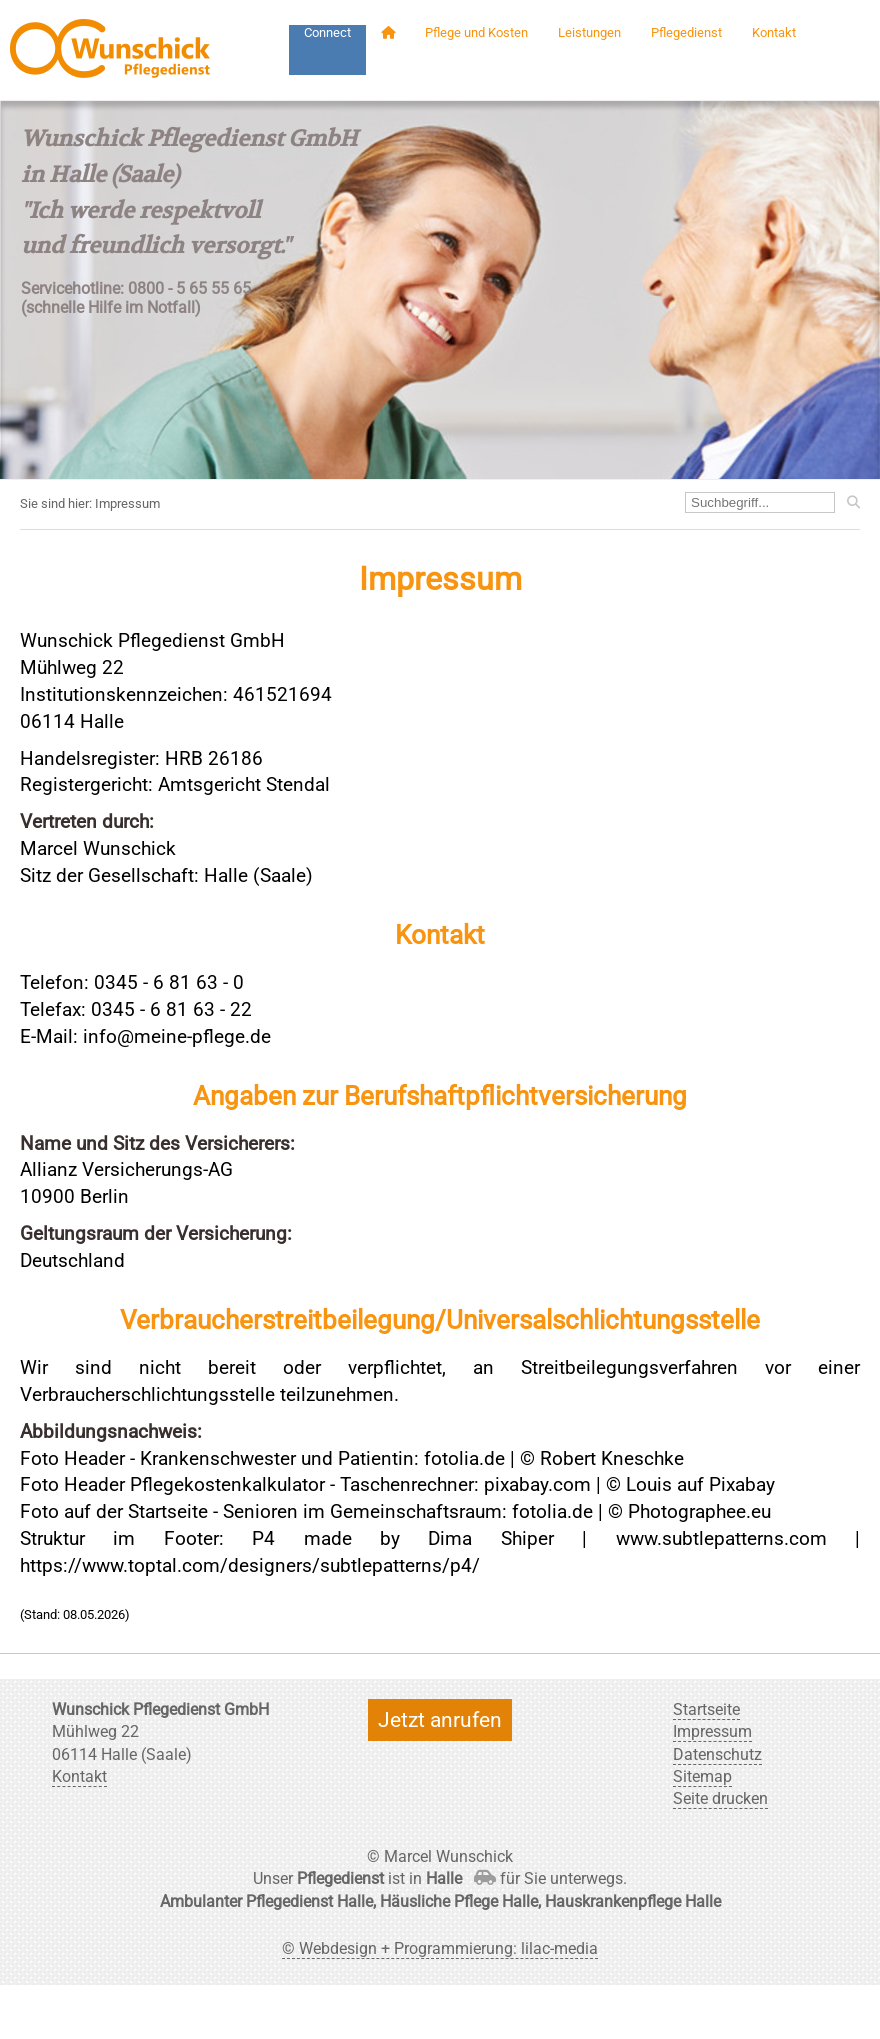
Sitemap (702, 1776)
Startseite (706, 1709)
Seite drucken (720, 1798)
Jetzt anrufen (440, 1720)
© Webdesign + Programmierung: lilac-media (440, 1948)
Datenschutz (717, 1754)
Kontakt (774, 32)
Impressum (712, 1731)
